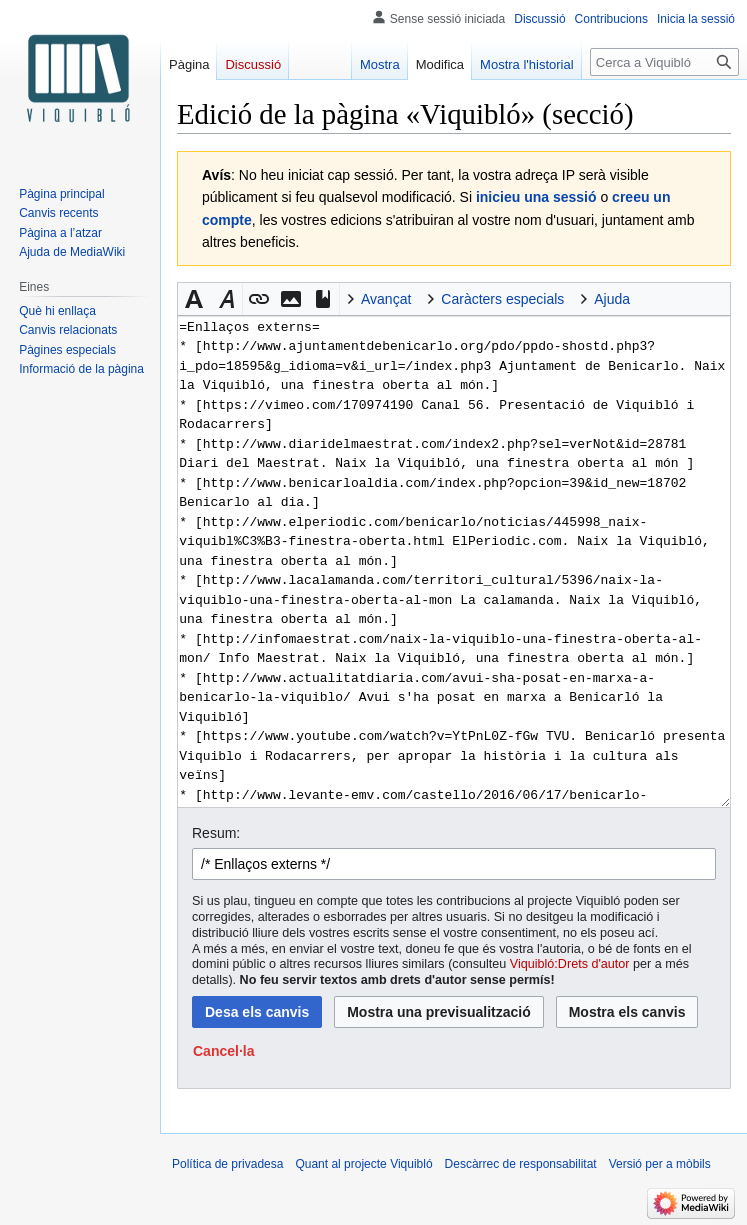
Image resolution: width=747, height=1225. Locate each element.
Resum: (216, 833)
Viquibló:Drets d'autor (570, 964)
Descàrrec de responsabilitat (521, 1164)
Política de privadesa (227, 1164)
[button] (194, 299)
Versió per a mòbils (660, 1164)
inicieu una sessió (536, 197)
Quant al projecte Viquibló (363, 1164)
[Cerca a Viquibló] (664, 62)
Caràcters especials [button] (502, 299)
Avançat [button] (386, 299)
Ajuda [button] (612, 299)
